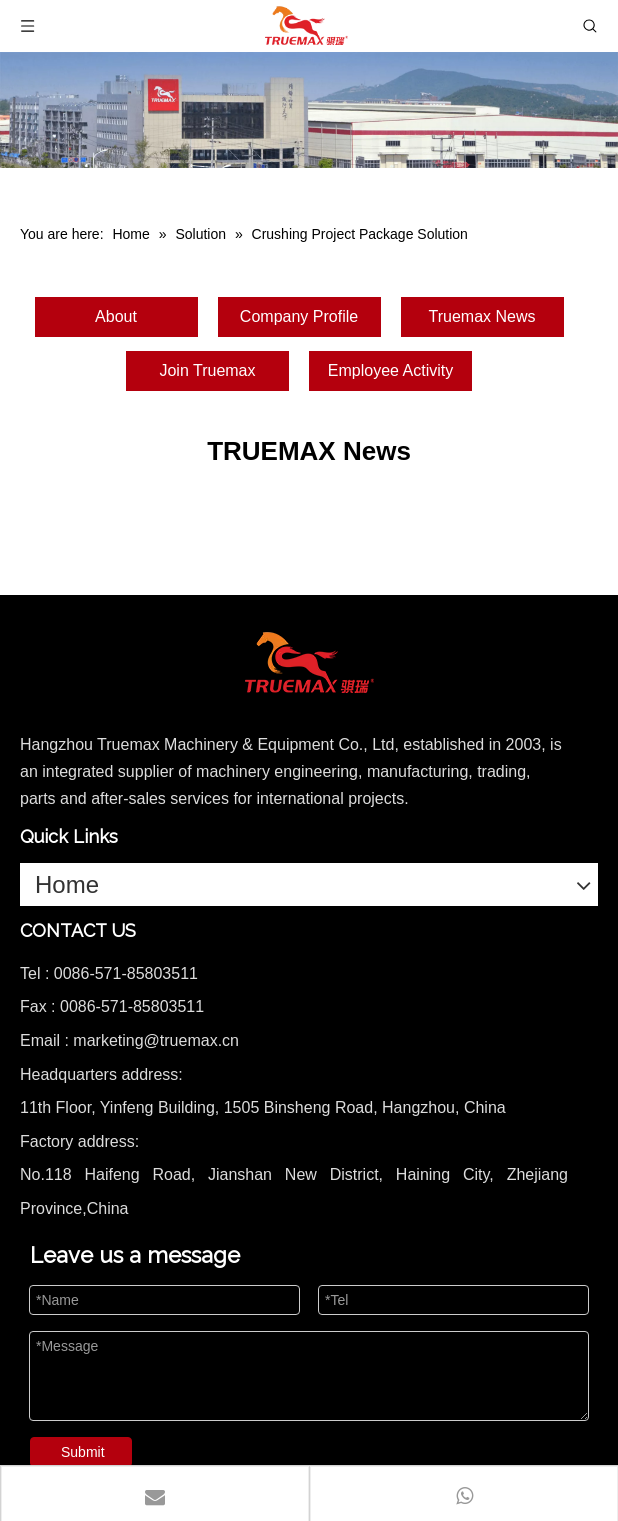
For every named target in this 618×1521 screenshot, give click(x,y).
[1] (309, 110)
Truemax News (482, 316)
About (116, 316)
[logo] (309, 663)
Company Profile (299, 316)
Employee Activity (390, 370)
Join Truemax (207, 370)
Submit (83, 1452)
